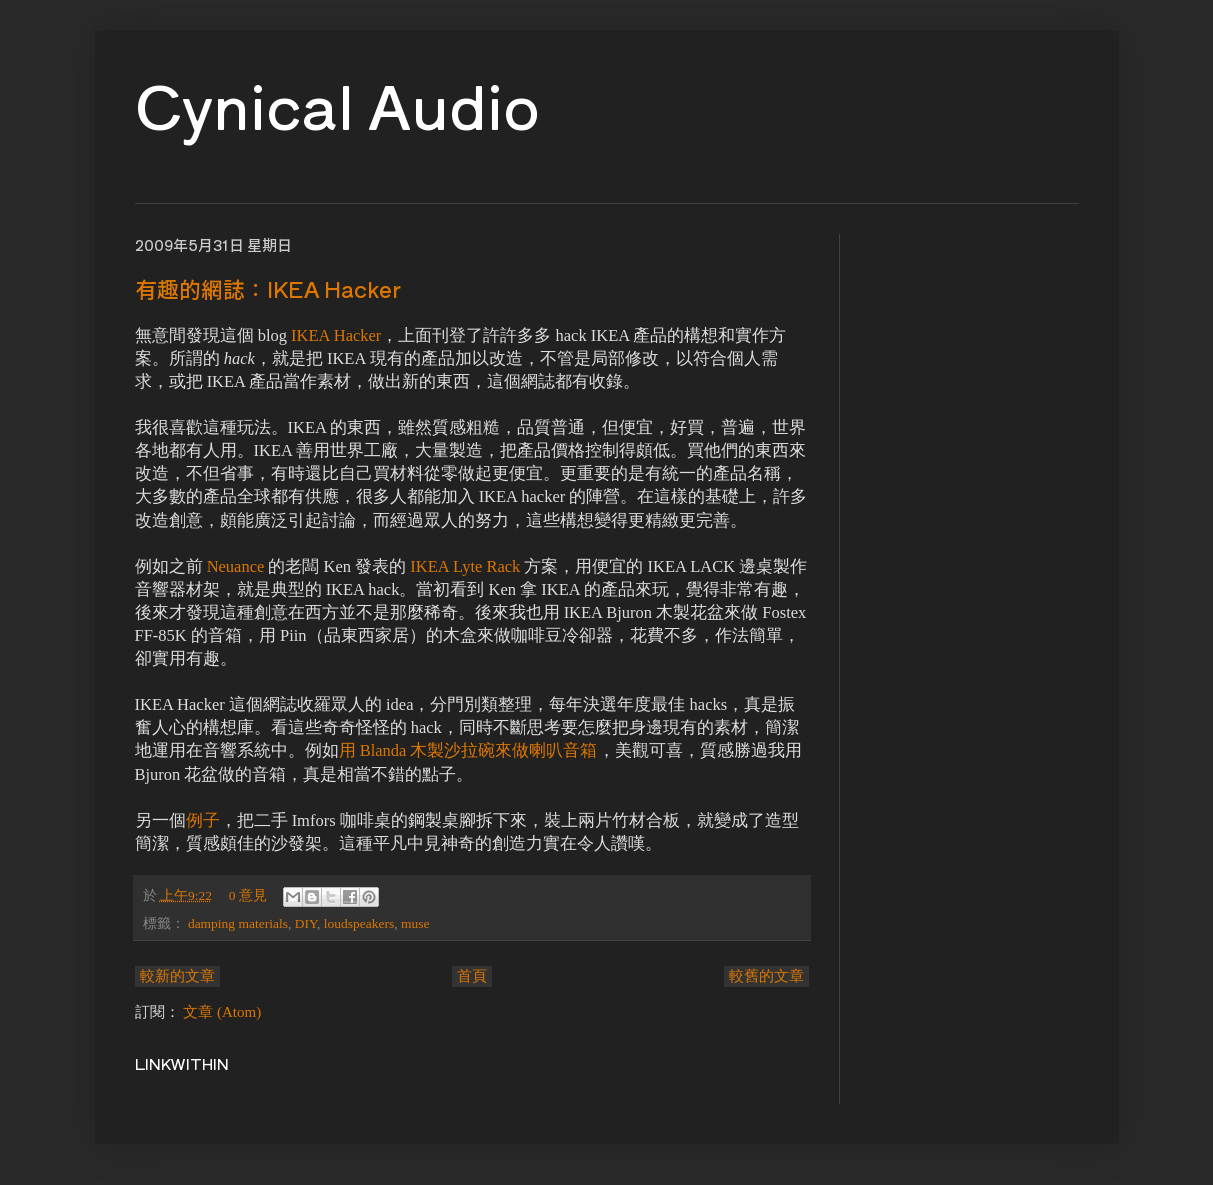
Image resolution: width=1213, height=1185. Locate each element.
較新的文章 (177, 976)
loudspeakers (359, 923)
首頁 (472, 976)
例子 (203, 820)
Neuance (236, 566)
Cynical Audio (337, 103)
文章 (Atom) (222, 1012)
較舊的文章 (766, 976)
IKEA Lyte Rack (465, 566)
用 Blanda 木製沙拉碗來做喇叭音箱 (468, 750)
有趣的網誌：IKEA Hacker (268, 288)
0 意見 (248, 895)
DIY (306, 923)
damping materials (238, 923)
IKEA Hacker (336, 335)
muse (415, 923)
